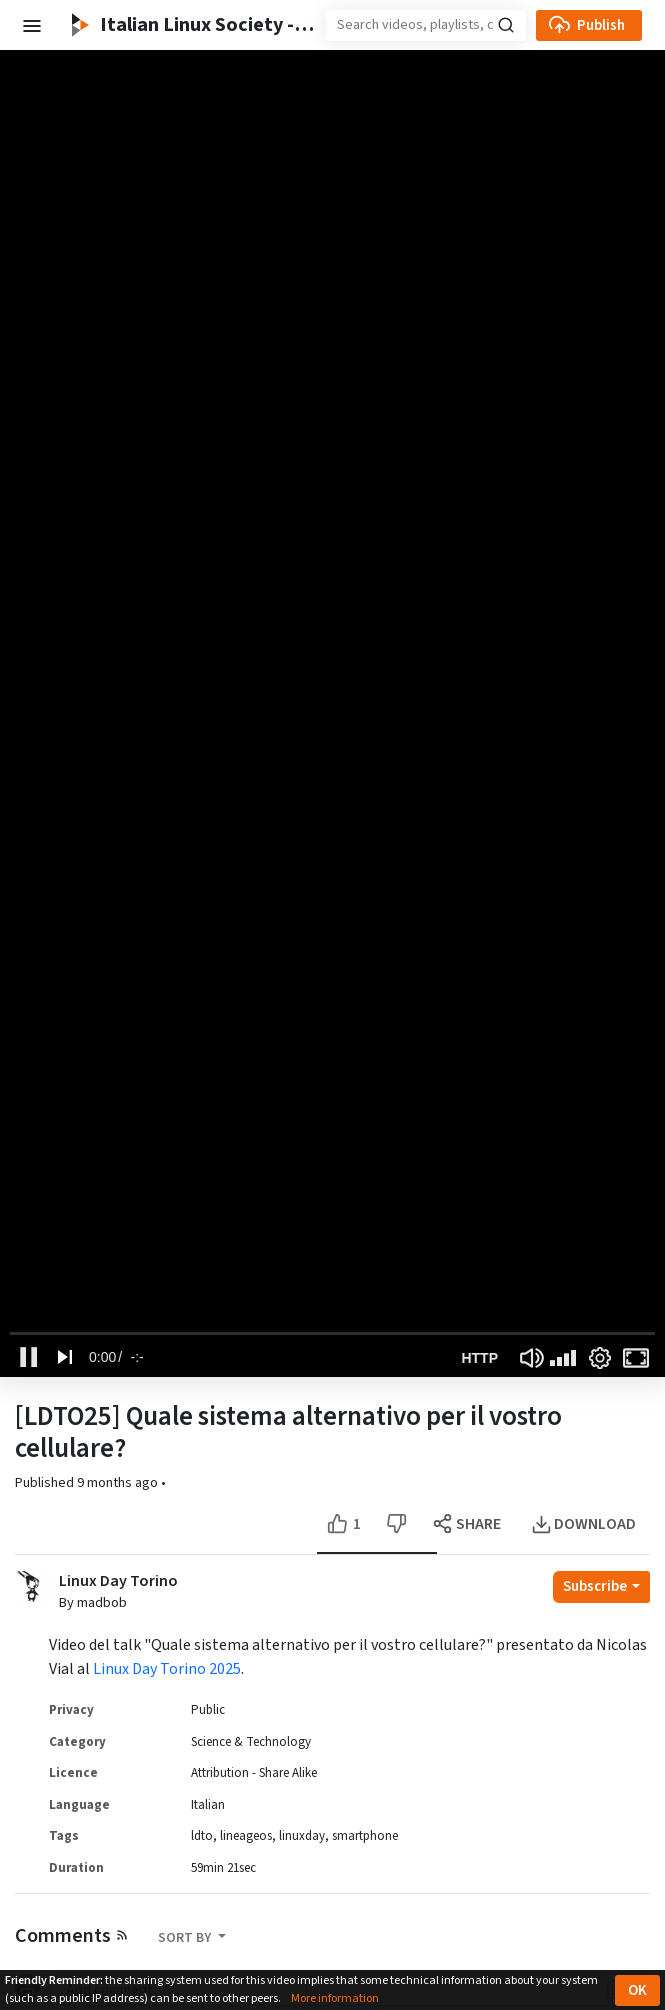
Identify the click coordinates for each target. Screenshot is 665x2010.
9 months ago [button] (119, 1483)
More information (335, 1998)
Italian (208, 1805)
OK (637, 1990)
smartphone (365, 1836)
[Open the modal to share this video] (468, 1524)
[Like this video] (346, 1524)
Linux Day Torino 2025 (167, 1669)
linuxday (302, 1836)
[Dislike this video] (396, 1524)
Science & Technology (251, 1742)
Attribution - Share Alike (254, 1773)
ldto (202, 1836)
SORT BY (186, 1938)
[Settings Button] (600, 1358)
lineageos (246, 1836)
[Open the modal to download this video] (585, 1524)
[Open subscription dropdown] (601, 1587)
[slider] (332, 1333)
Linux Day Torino (118, 1581)
